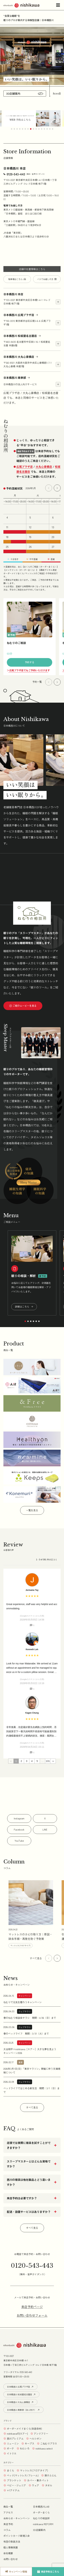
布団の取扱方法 (11, 2541)
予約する (29, 662)
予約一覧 (37, 681)
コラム (7, 2530)
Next (57, 488)
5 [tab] (22, 129)
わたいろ (25, 2448)
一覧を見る (32, 1510)
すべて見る (36, 1958)
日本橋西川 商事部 (14, 377)
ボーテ (10, 2448)
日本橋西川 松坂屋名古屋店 (20, 336)
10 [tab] (36, 129)
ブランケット (14, 2480)
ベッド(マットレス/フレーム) (23, 2475)
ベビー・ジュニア (16, 2485)
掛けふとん (50, 2475)
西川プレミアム (15, 2438)
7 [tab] (28, 129)
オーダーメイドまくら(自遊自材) (24, 2428)
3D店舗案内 (39, 2530)
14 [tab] (47, 129)
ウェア (35, 2485)
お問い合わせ (10, 2559)
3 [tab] (17, 129)
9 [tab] (33, 129)
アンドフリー (41, 2433)
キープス (29, 2443)
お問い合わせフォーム (32, 2315)
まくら (10, 2470)
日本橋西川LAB (41, 2506)
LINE (44, 1829)
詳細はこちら (22, 1306)
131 (48, 1761)
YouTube (19, 1840)
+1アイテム (13, 2490)
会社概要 (8, 2553)
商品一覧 (8, 2506)
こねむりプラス (48, 2443)
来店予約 (8, 2524)
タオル (48, 2485)
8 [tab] (30, 129)
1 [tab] (11, 129)
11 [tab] (39, 129)
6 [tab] (25, 129)
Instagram (19, 1818)
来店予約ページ (32, 2307)
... (42, 1761)
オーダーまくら (41, 2512)
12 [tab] (41, 129)
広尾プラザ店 (24, 466)
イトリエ (11, 2453)
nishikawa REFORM (43, 2524)
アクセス (8, 2512)
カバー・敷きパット (38, 2480)
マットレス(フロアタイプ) (34, 2470)
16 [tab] (52, 129)
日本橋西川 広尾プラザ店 (18, 315)
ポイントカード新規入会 (16, 2535)
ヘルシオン (35, 2438)
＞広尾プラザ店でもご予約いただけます (28, 670)
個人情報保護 (10, 2547)
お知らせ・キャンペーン (16, 2518)
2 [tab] (14, 129)
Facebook (19, 1829)
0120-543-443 (16, 174)
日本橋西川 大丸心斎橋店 (18, 357)
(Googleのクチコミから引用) (32, 1616)
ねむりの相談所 (41, 2518)
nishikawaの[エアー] (17, 2433)
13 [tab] (44, 129)
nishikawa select (44, 2448)
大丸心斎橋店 (44, 466)
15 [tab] (50, 129)
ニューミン (13, 2443)
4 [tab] (19, 129)
